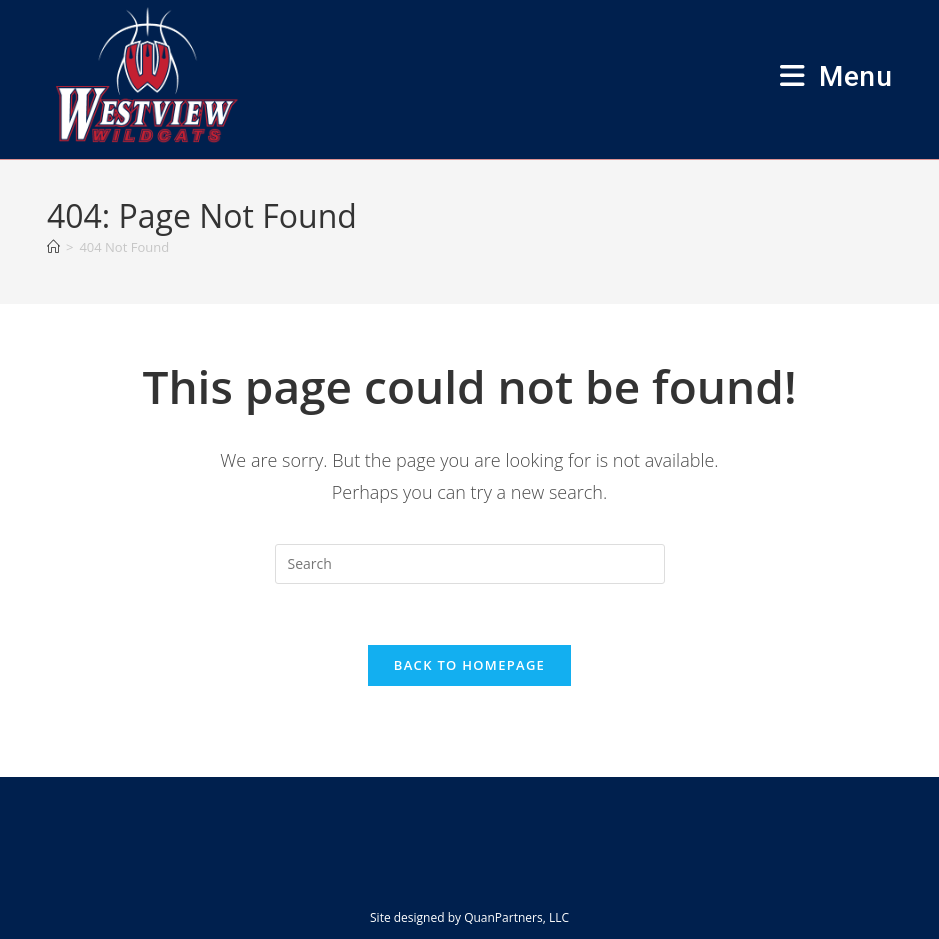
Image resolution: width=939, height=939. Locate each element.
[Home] (53, 247)
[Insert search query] (470, 564)
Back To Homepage (469, 665)
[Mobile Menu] (836, 76)
